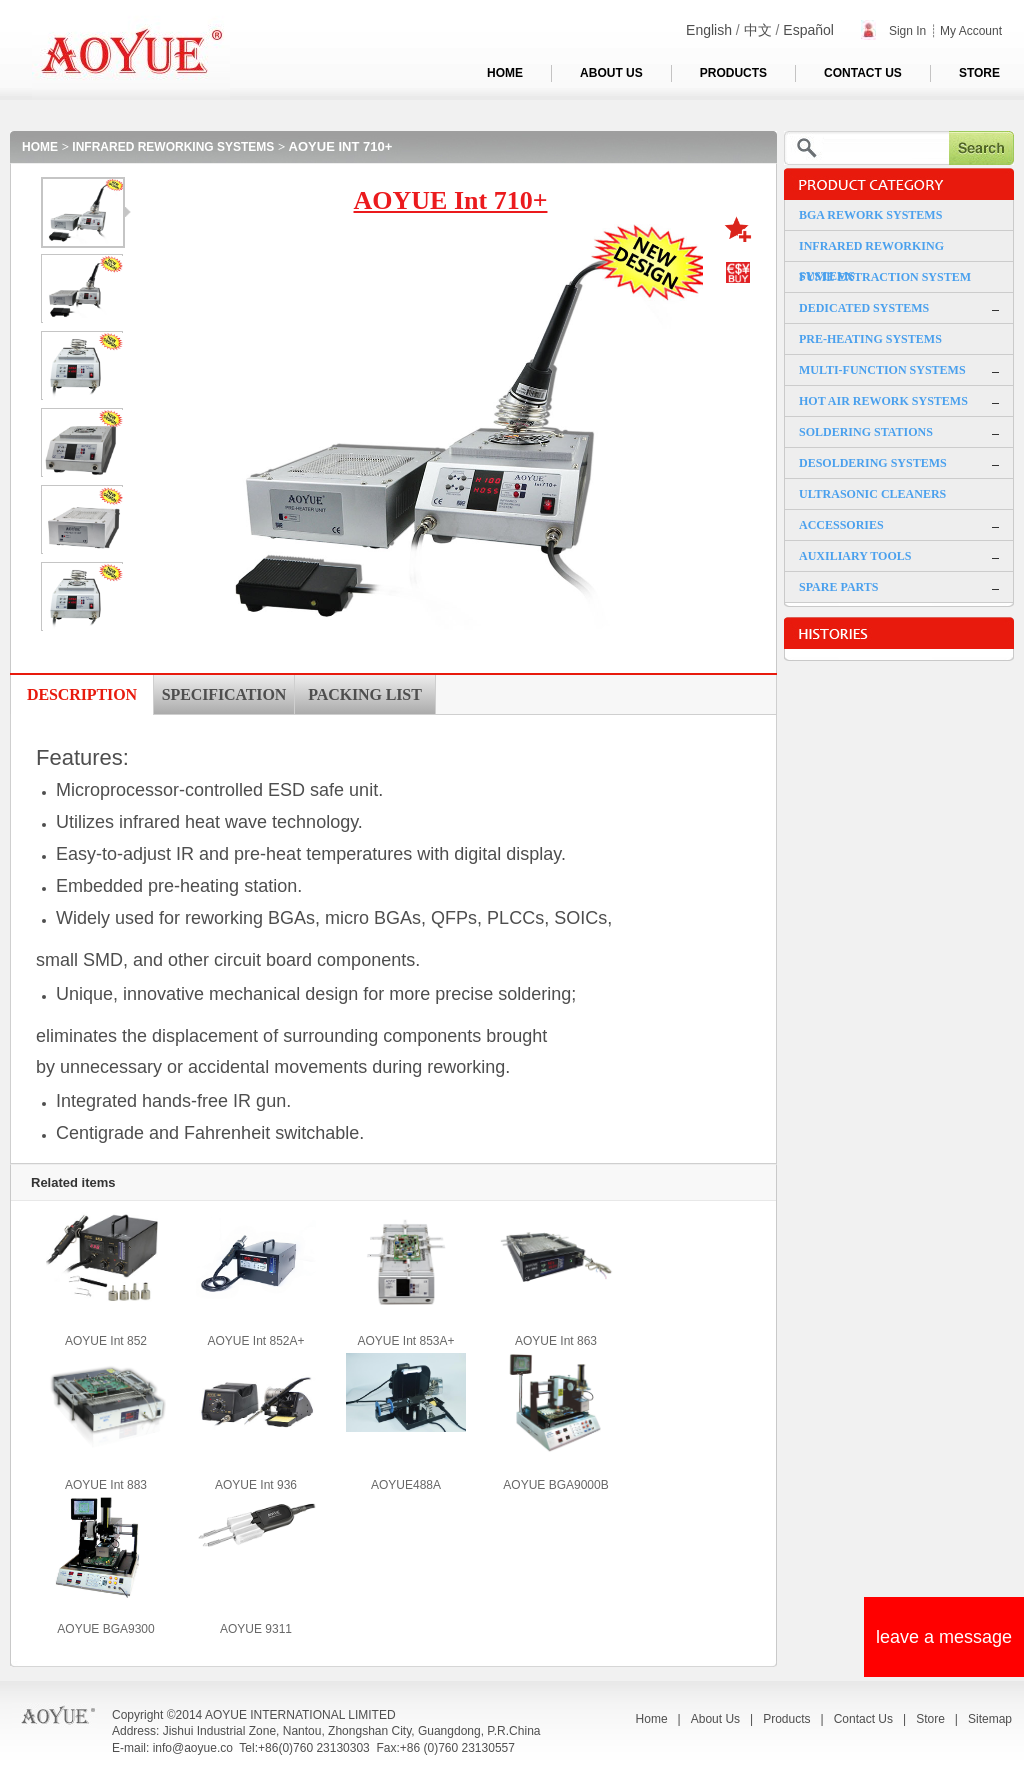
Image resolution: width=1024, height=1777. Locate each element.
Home (652, 1719)
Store (930, 1719)
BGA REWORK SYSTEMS (870, 215)
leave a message (944, 1637)
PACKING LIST (364, 694)
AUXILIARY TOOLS (855, 556)
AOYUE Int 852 (106, 1341)
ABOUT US (611, 73)
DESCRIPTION (82, 694)
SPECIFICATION (224, 694)
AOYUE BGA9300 (105, 1629)
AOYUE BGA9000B (555, 1485)
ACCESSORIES (841, 525)
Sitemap (990, 1719)
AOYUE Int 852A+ (255, 1341)
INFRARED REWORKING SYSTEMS (173, 147)
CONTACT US (863, 73)
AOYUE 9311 (256, 1629)
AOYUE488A (406, 1485)
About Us (715, 1719)
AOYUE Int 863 (556, 1341)
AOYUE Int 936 (256, 1485)
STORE (979, 73)
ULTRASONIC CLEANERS (872, 494)
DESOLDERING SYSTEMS (873, 463)
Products (786, 1719)
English (709, 30)
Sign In (894, 31)
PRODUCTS (733, 73)
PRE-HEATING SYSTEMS (870, 339)
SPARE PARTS (838, 587)
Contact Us (863, 1719)
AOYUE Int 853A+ (405, 1341)
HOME (505, 73)
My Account (971, 31)
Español (808, 30)
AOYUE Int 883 (106, 1485)
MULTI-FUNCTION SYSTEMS (882, 370)
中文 (758, 30)
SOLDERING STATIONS (866, 432)
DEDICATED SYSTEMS (864, 308)
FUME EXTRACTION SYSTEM (885, 277)
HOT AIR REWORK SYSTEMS (883, 401)
